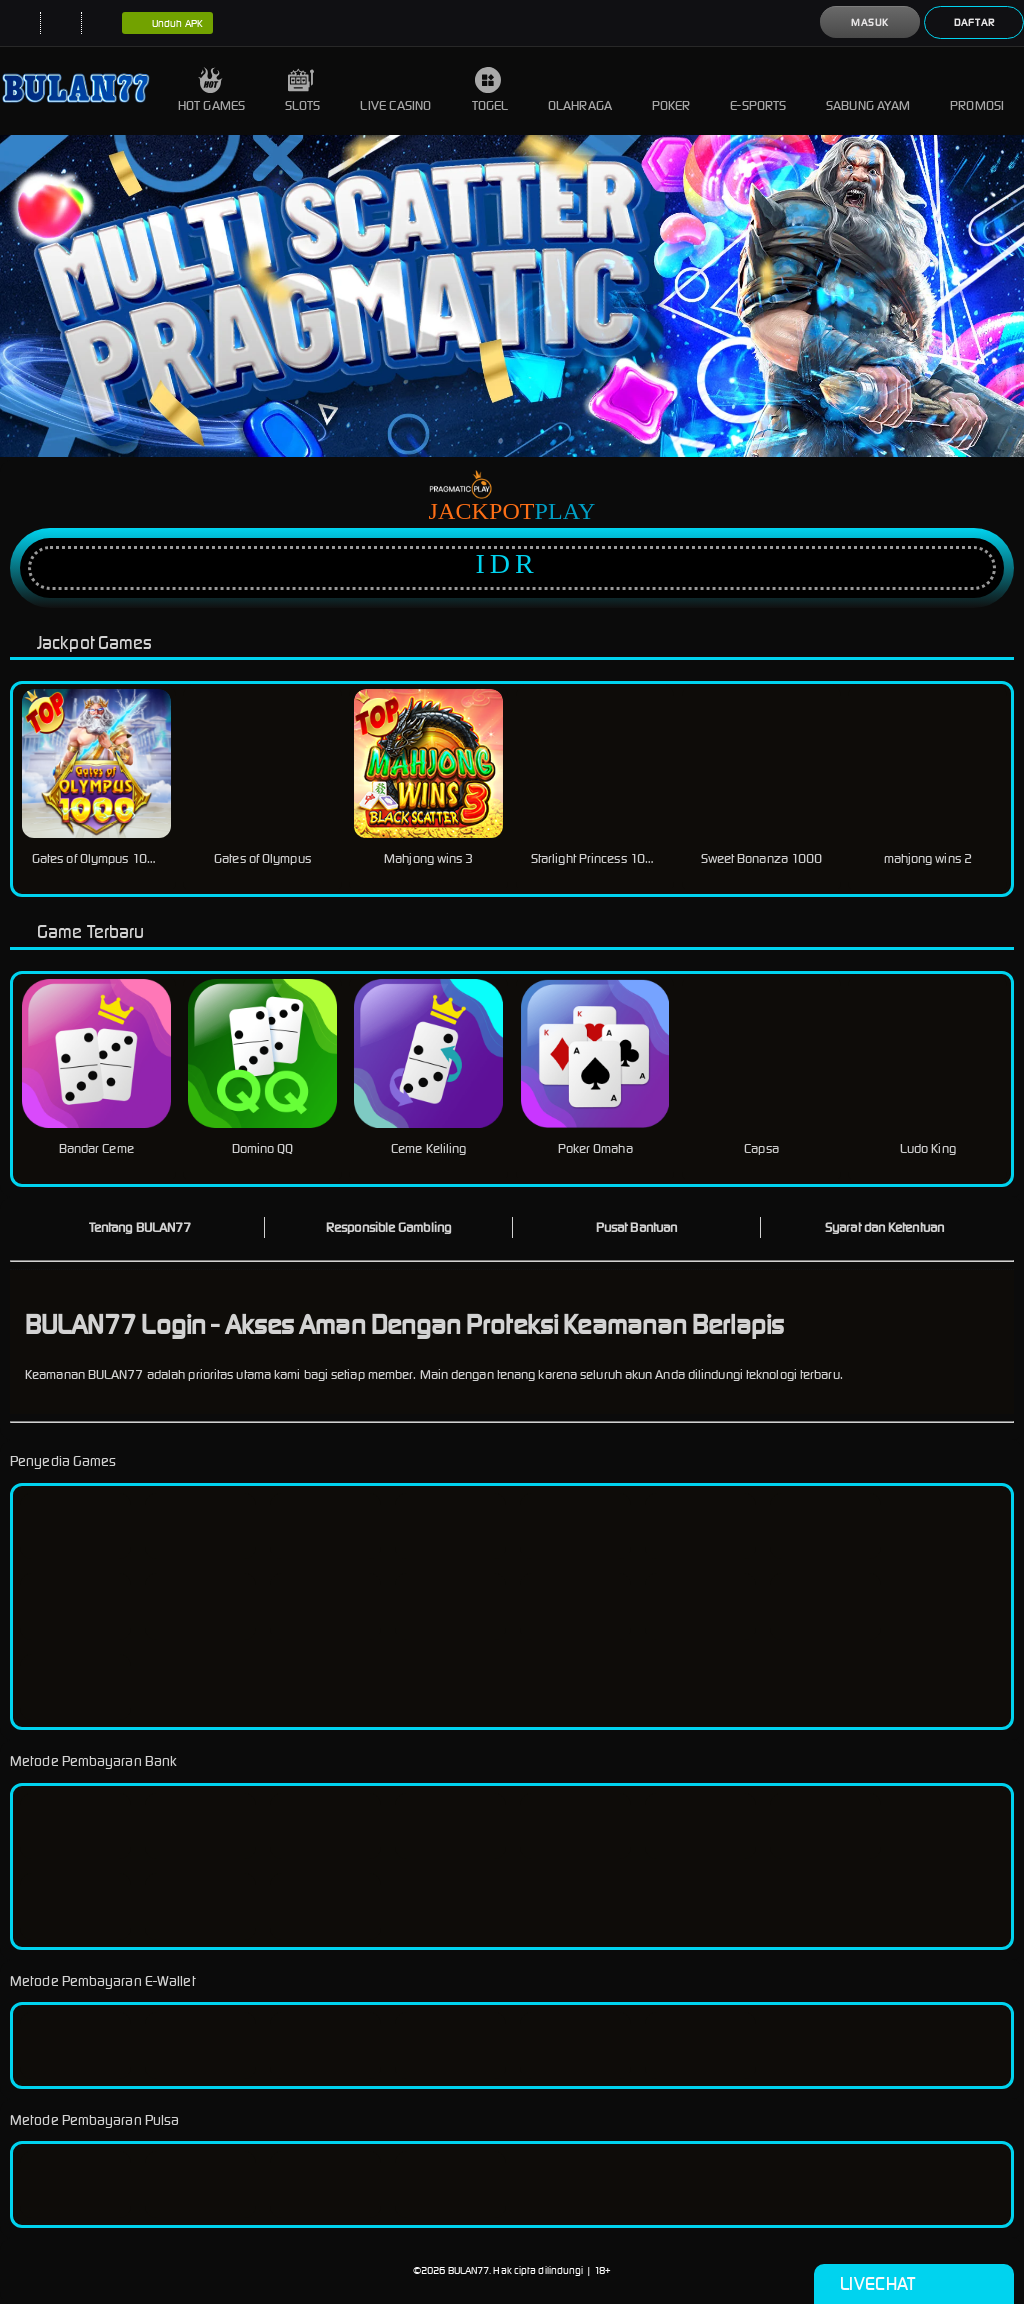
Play (565, 511)
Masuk (870, 22)
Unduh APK (167, 24)
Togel (490, 90)
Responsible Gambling (388, 1227)
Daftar (974, 22)
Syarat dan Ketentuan (884, 1227)
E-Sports (758, 90)
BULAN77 (469, 2270)
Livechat (913, 2284)
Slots (303, 90)
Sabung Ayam (868, 90)
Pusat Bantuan (636, 1227)
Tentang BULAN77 (140, 1227)
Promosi (977, 90)
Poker (671, 90)
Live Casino (395, 90)
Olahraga (580, 90)
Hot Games (211, 90)
